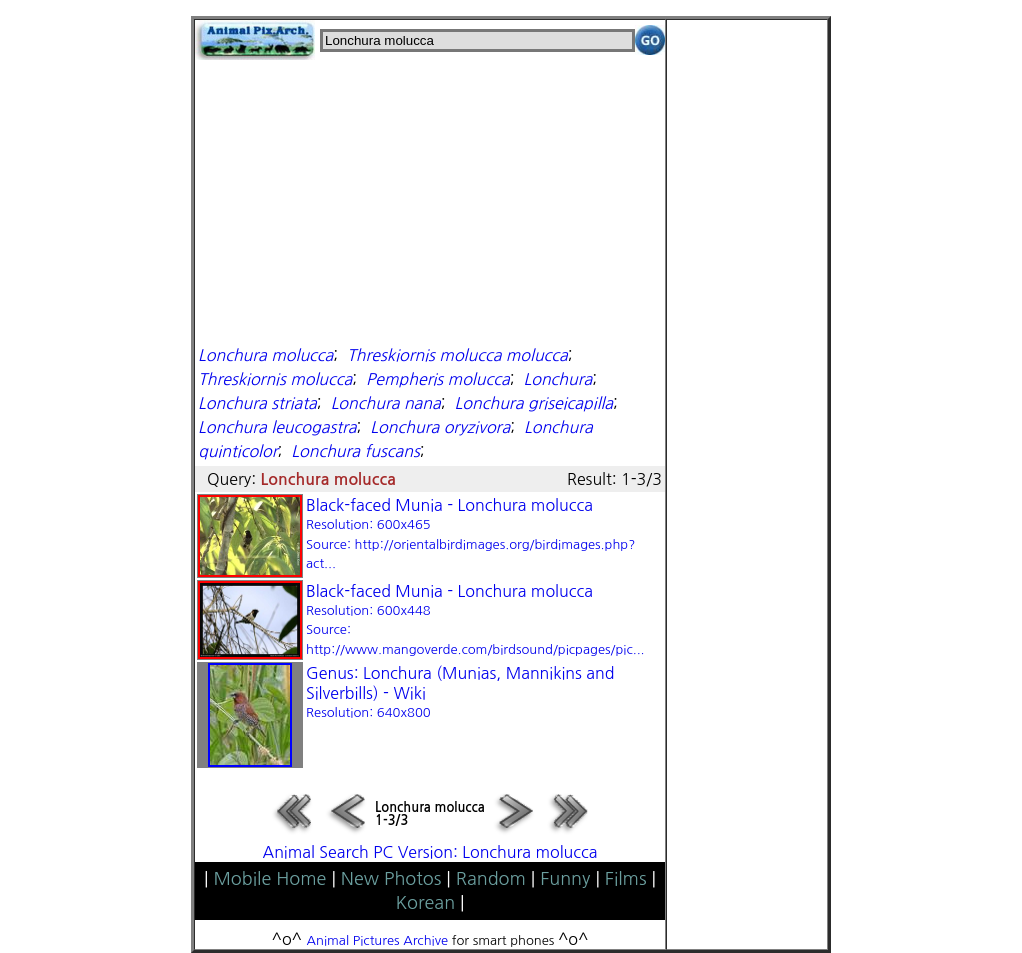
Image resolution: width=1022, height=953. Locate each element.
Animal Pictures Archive (378, 940)
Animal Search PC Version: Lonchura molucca (430, 852)
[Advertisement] (430, 200)
